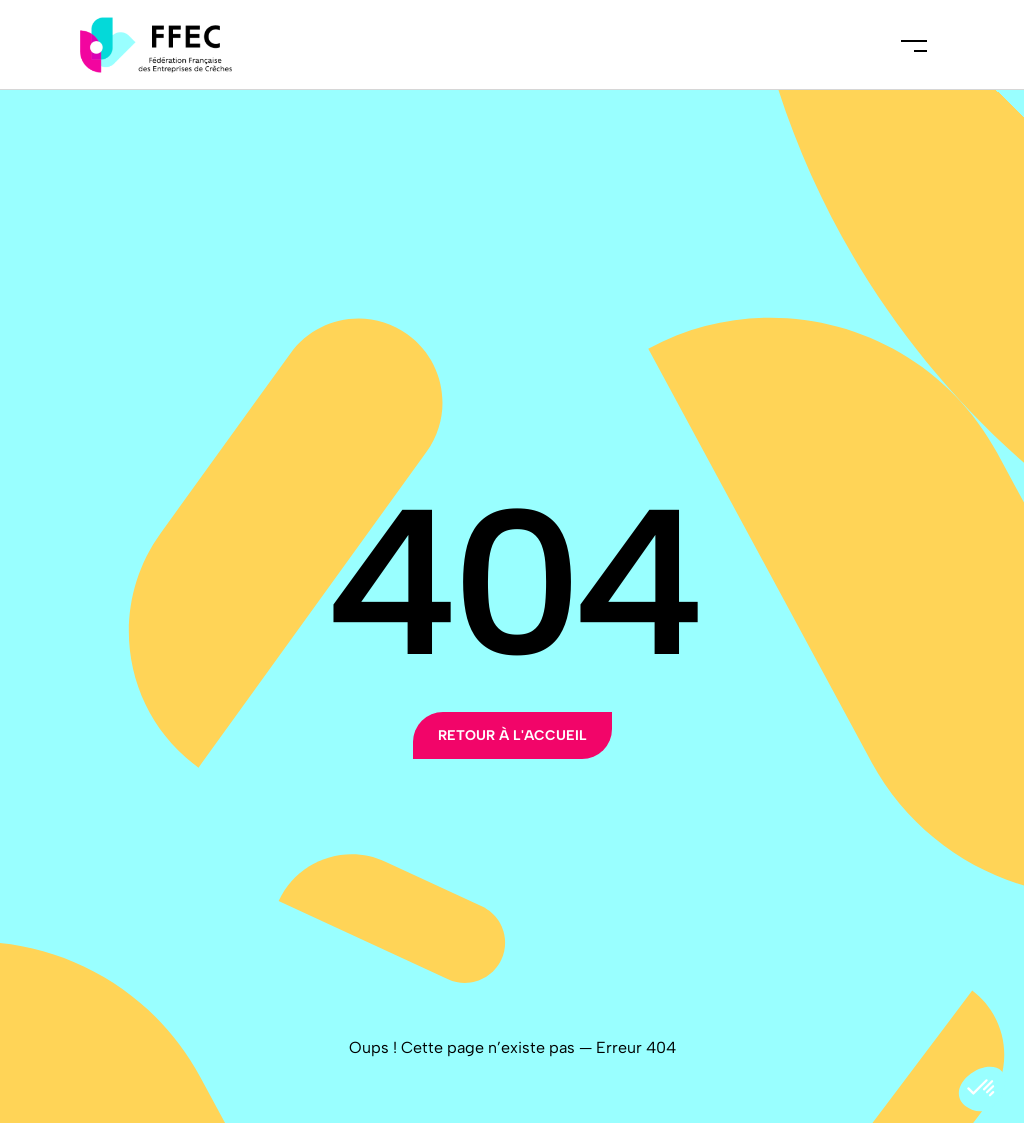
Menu (914, 45)
